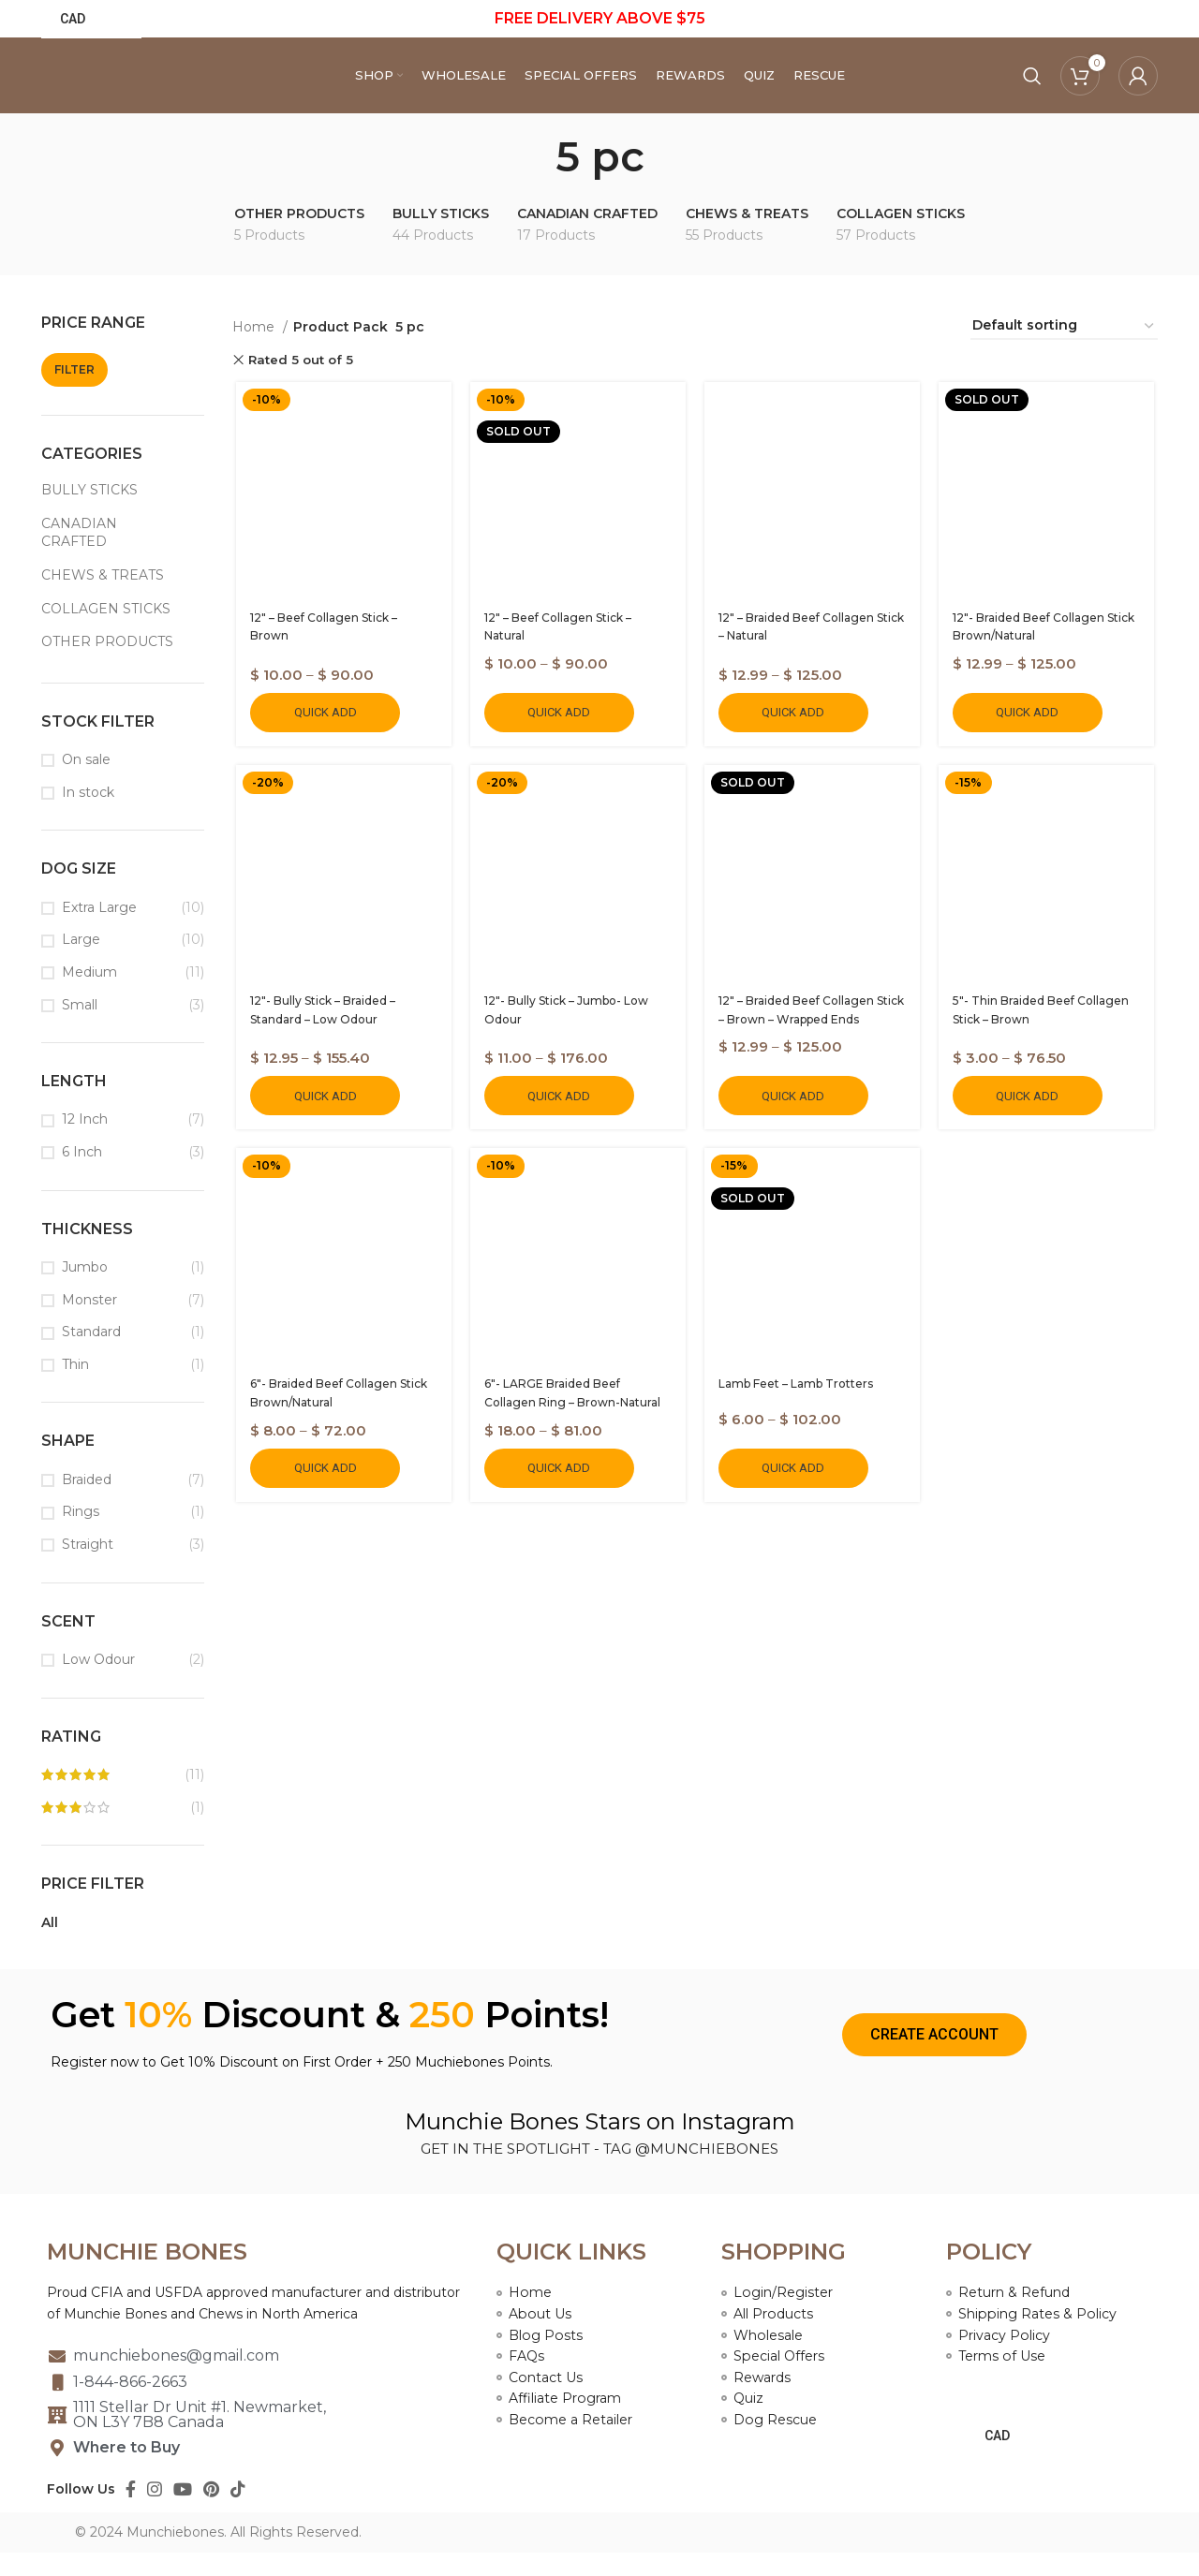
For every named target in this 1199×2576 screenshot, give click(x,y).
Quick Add (321, 737)
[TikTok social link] (238, 2512)
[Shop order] (1064, 349)
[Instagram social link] (154, 2512)
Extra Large (99, 930)
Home (255, 350)
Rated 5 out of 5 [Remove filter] (300, 383)
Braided (86, 1502)
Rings (80, 1534)
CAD (72, 19)
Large (81, 962)
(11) (122, 1798)
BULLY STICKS (89, 513)
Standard (91, 1355)
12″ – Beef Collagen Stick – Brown (340, 643)
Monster (89, 1323)
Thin (75, 1387)
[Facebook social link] (130, 2512)
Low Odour (98, 1682)
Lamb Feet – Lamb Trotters (795, 1413)
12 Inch (85, 1142)
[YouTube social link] (183, 2512)
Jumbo (85, 1290)
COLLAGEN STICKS (105, 632)
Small (79, 1027)
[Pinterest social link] (211, 2512)
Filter (74, 393)
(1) (122, 1831)
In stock (88, 815)
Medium (89, 995)
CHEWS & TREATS (102, 598)
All (49, 1945)
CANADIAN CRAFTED (79, 556)
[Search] (1032, 88)
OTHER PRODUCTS (107, 664)
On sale (86, 782)
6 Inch (82, 1175)
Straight (87, 1567)
